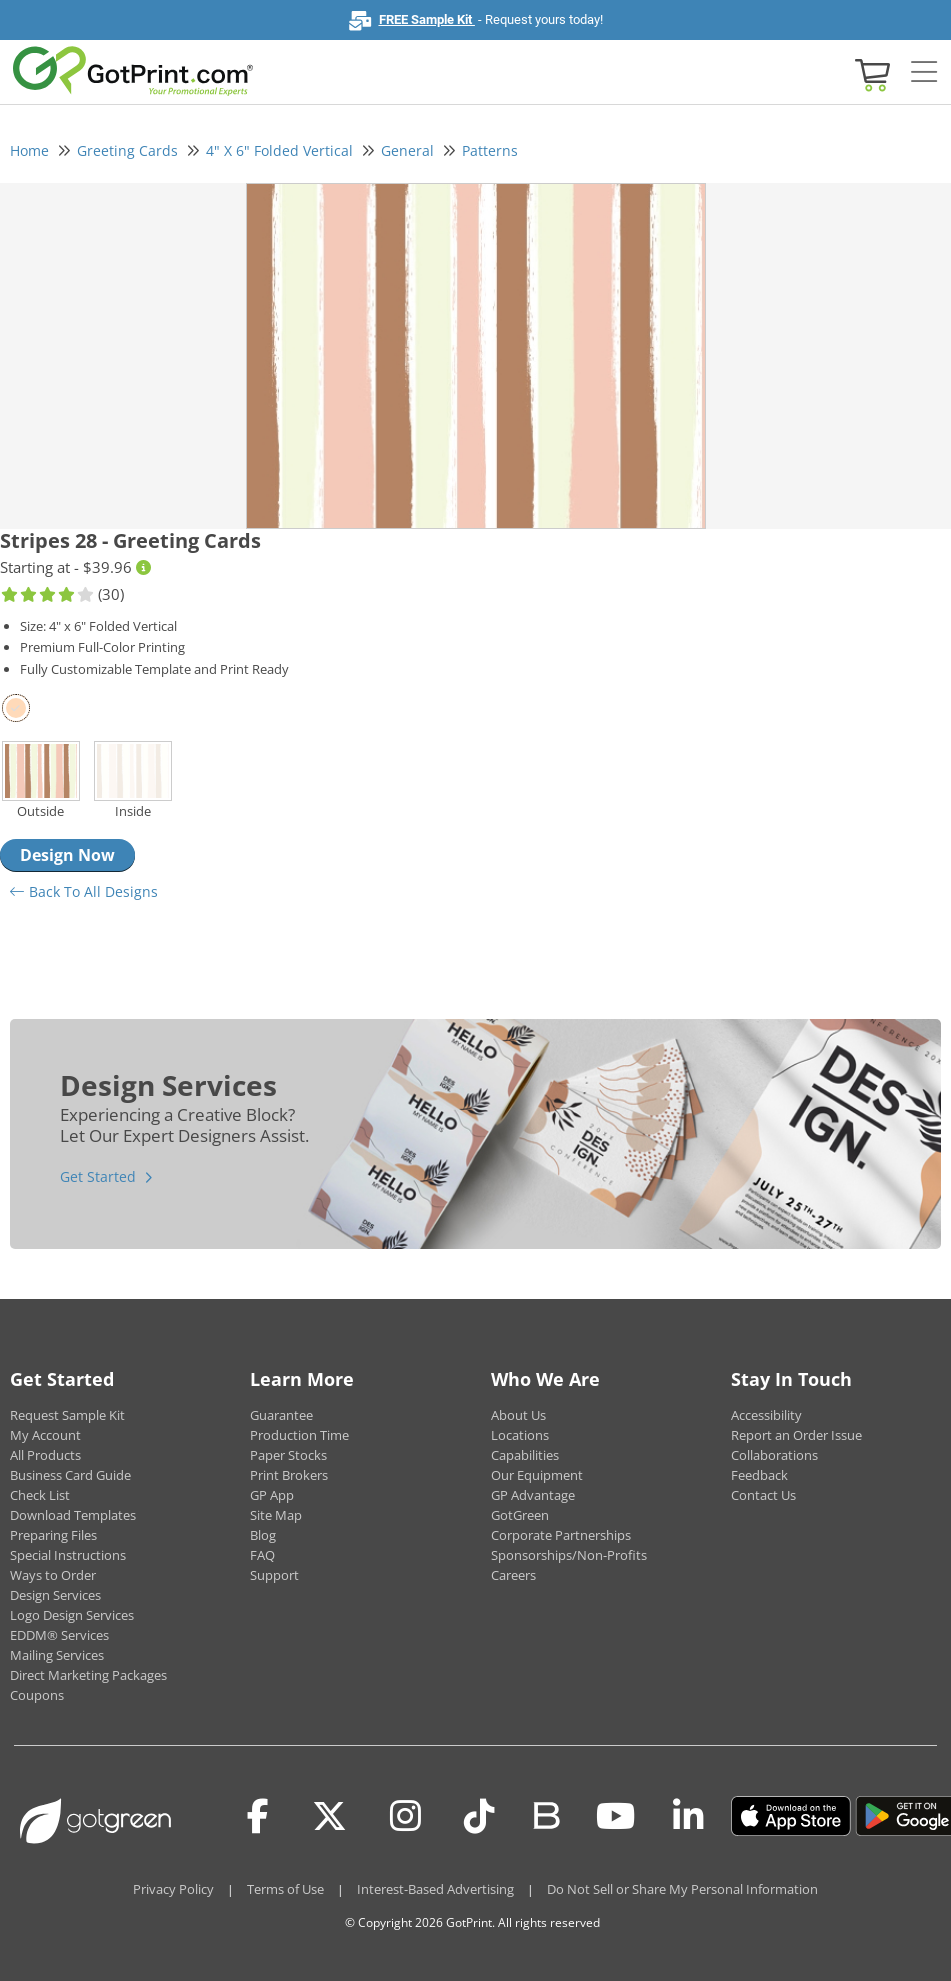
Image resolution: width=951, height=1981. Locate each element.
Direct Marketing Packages (88, 1675)
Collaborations (774, 1455)
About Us (518, 1415)
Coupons (37, 1695)
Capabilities (525, 1455)
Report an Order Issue (796, 1435)
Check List (40, 1495)
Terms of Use (285, 1889)
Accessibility (766, 1415)
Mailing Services (57, 1655)
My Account (45, 1435)
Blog (263, 1535)
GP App (272, 1495)
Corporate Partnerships (561, 1535)
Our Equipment (537, 1475)
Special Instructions (68, 1555)
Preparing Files (53, 1535)
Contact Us (763, 1495)
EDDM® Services (59, 1635)
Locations (520, 1435)
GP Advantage (533, 1495)
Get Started (98, 1176)
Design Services (55, 1595)
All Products (45, 1455)
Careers (513, 1575)
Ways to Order (53, 1575)
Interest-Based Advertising (435, 1889)
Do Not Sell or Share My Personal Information (682, 1889)
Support (274, 1575)
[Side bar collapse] (924, 73)
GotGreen (520, 1515)
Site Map (276, 1515)
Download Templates (73, 1515)
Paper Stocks (288, 1455)
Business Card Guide (70, 1475)
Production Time (299, 1435)
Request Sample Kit (67, 1415)
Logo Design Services (72, 1615)
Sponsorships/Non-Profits (569, 1555)
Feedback (759, 1475)
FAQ (262, 1555)
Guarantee (281, 1415)
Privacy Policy (173, 1889)
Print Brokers (289, 1475)
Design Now (67, 855)
